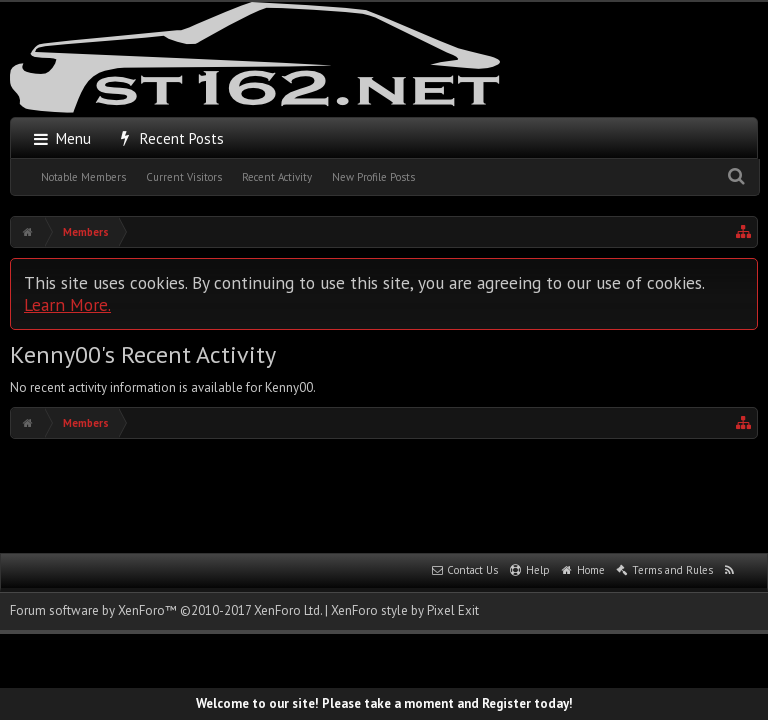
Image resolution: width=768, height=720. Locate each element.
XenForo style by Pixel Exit (405, 610)
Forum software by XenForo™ (166, 610)
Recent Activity (277, 177)
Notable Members (83, 177)
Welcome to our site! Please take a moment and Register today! (384, 703)
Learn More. (67, 304)
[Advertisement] (384, 494)
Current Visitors (184, 177)
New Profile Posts (373, 177)
